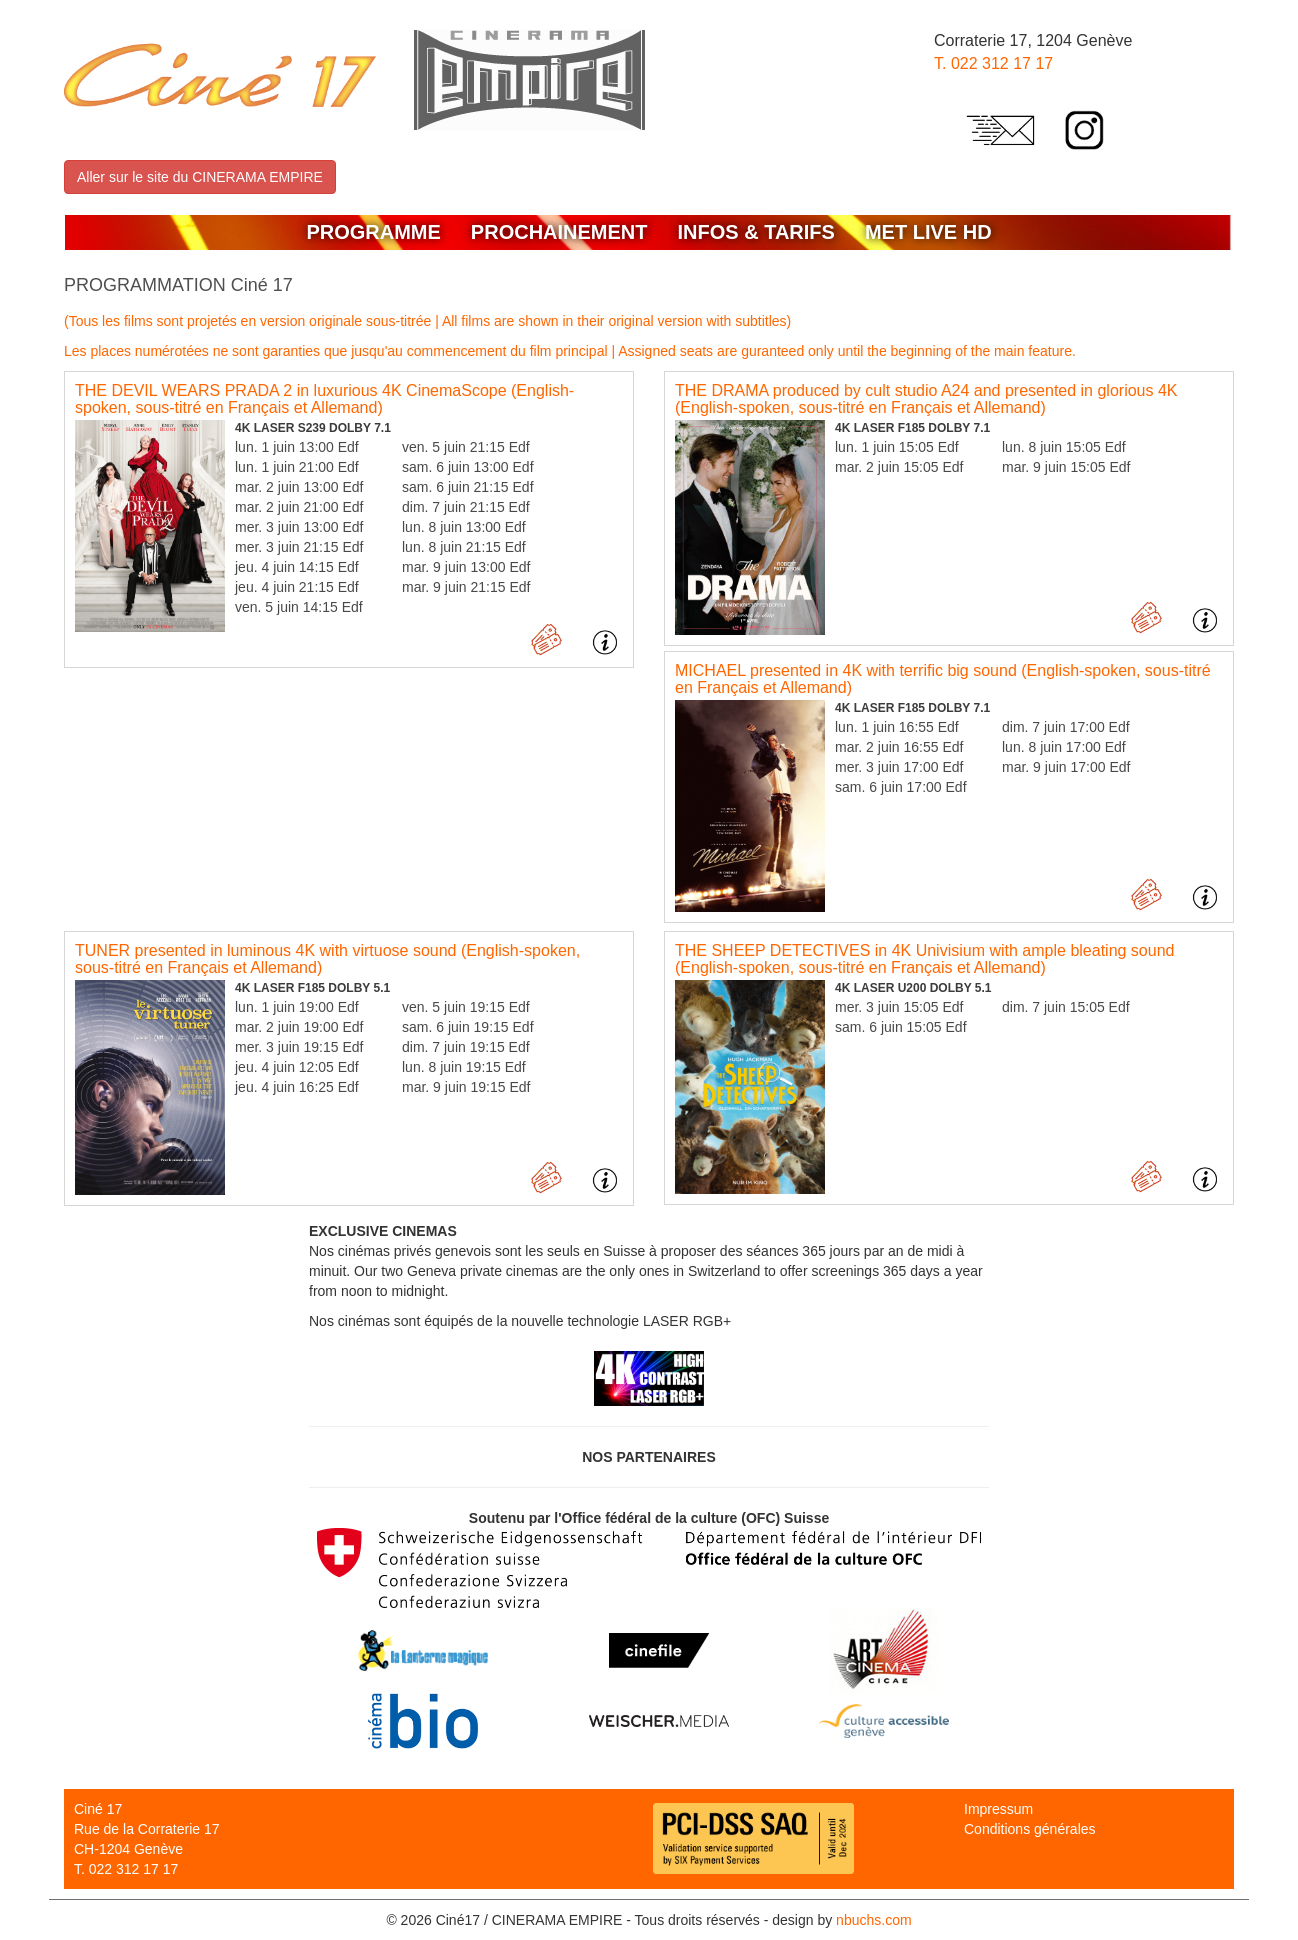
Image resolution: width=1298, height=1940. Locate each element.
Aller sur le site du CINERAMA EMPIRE (200, 177)
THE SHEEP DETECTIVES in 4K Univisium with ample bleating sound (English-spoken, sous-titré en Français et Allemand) (924, 959)
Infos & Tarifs (756, 232)
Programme (373, 232)
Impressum (998, 1809)
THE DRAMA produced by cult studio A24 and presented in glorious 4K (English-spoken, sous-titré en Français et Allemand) (926, 399)
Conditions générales (1030, 1829)
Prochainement (559, 232)
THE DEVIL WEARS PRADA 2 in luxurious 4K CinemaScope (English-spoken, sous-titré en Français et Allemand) (324, 399)
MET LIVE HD (928, 232)
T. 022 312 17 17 (993, 63)
